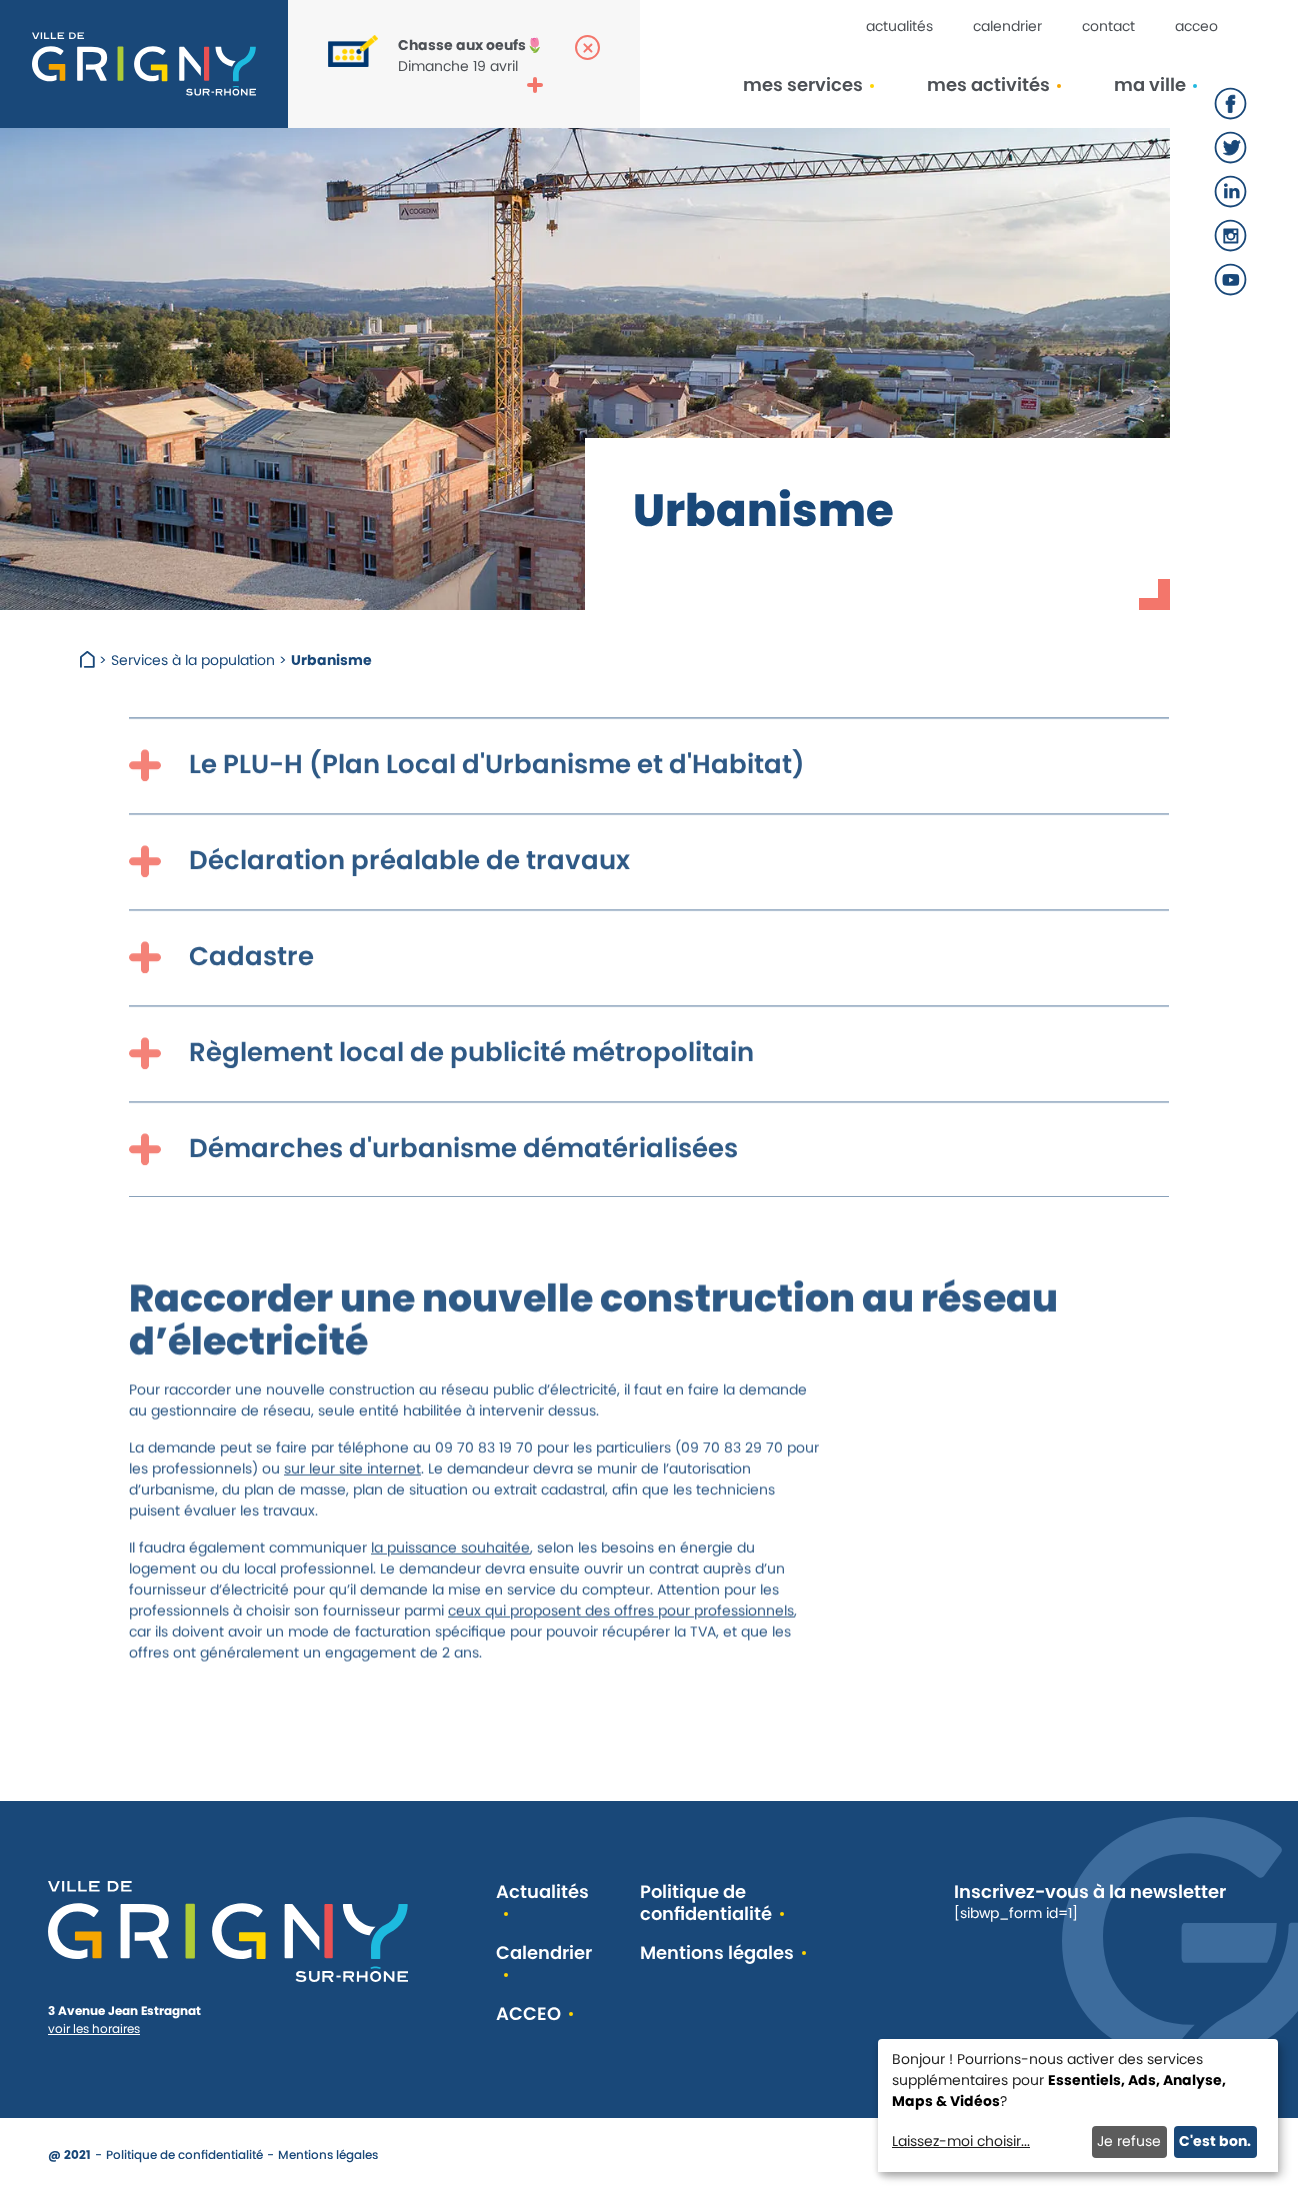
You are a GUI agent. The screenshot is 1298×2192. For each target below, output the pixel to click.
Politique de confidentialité (706, 1903)
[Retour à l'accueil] (144, 64)
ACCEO (1196, 26)
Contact (1108, 26)
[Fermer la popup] (587, 47)
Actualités (899, 26)
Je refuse (1129, 2141)
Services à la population (193, 660)
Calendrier (1007, 26)
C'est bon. (1215, 2141)
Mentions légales (717, 1953)
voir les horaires (94, 2028)
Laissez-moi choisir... (961, 2141)
